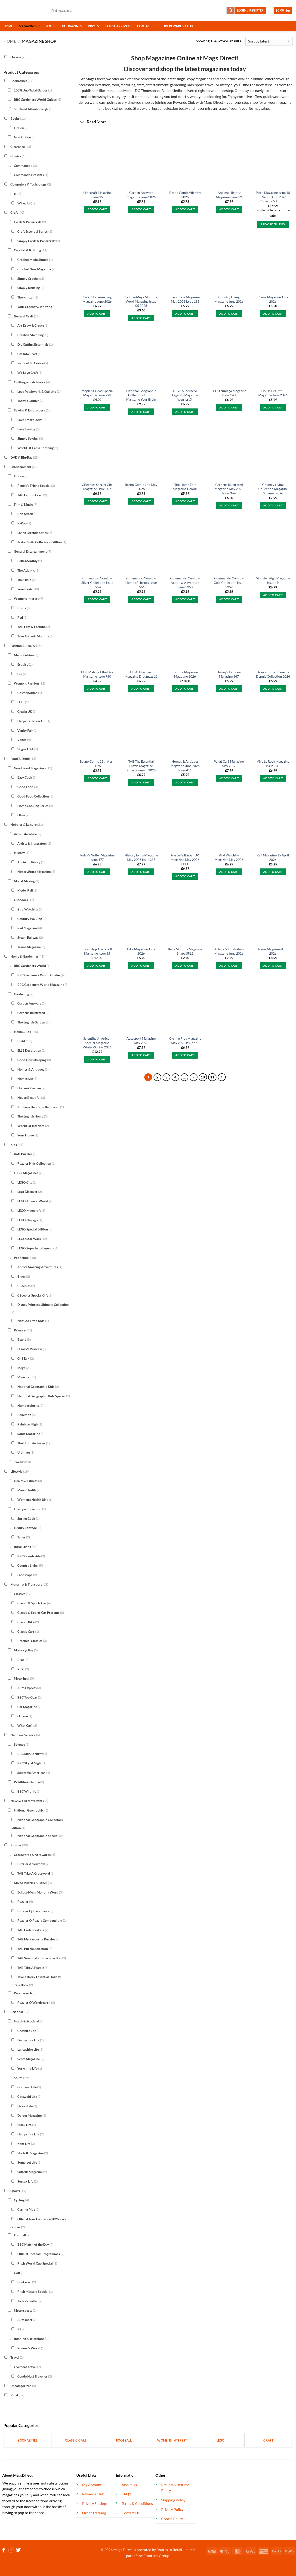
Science (21, 1744)
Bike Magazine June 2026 (141, 951)
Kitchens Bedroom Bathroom (40, 1107)
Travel (17, 2357)
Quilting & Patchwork (32, 382)
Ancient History (31, 862)
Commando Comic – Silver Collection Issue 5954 (97, 582)
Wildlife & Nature (29, 1782)
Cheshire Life (28, 2031)
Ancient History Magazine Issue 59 (229, 195)
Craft (17, 212)
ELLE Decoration (31, 1050)
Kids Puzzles (25, 1154)
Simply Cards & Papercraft (38, 241)
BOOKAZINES (72, 26)
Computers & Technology (30, 184)
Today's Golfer (29, 2301)
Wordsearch (25, 1993)
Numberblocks (30, 1405)
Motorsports (25, 2310)
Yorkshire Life (29, 2068)
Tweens (22, 1462)
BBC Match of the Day (35, 2244)
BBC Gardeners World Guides (37, 99)
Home (9, 41)
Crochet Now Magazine (36, 269)
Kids (16, 1144)
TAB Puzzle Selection (34, 1949)
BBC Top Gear (29, 1697)
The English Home (32, 1116)
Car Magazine (29, 1707)
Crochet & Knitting (30, 250)
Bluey (23, 1276)
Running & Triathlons (31, 2339)
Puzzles (19, 1845)
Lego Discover (29, 1192)
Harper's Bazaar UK (33, 721)
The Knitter (27, 297)
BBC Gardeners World (32, 966)
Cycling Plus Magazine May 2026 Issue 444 (185, 1040)
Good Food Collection (35, 796)
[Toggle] (81, 122)
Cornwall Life (29, 2087)
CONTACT (146, 26)
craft (140, 84)
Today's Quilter (30, 401)
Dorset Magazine (31, 2115)
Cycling (21, 2200)
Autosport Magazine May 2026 (141, 1040)
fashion (104, 84)
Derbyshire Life (30, 2040)
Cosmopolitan (29, 692)
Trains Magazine (31, 947)
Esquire (25, 664)
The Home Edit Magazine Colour (185, 487)
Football (22, 2235)
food (115, 84)
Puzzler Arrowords (33, 1864)
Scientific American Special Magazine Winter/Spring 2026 (97, 1042)
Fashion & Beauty (26, 646)
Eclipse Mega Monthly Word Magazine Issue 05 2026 (141, 301)
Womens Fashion (29, 683)
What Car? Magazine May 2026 (229, 763)
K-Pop (24, 523)
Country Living (30, 1565)
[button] (283, 10)
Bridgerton (27, 514)
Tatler (23, 1537)
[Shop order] (269, 41)
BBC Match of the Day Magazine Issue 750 (97, 674)
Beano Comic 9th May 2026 (185, 195)
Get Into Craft (29, 354)
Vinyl (17, 2395)
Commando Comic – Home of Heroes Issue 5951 (141, 582)
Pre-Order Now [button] (272, 224)
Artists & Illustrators (34, 843)
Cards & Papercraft (30, 222)
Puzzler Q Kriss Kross (35, 1911)
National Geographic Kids (38, 1386)
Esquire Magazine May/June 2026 (185, 674)
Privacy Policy (172, 2509)
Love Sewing (28, 429)
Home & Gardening (27, 956)
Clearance (20, 147)
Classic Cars (28, 1631)
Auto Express (29, 1688)
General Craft (27, 316)
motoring (127, 84)
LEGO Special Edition (34, 1229)
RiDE (23, 1669)
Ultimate (25, 1452)
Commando (25, 165)
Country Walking (31, 918)
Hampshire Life (30, 2134)
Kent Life (26, 2144)
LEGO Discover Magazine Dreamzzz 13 (141, 674)
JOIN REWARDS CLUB (177, 26)
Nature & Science (25, 1735)
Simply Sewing (30, 438)
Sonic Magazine (30, 1434)
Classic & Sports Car (34, 1603)
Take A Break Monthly (35, 636)
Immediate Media (119, 90)
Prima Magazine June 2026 (273, 299)
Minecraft (26, 1377)
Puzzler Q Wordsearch (36, 2002)
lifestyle (226, 84)
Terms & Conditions (137, 2503)
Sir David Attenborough (33, 109)
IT (17, 194)
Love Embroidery (31, 420)
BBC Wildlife (28, 1791)
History (21, 853)
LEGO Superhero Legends (37, 1248)
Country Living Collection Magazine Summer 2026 (273, 489)
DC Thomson (145, 90)
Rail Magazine (29, 928)
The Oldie (26, 580)
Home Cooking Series (35, 805)
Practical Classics (32, 1641)
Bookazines (21, 81)
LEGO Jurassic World (34, 1201)
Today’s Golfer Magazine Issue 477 (97, 857)
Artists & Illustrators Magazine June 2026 (229, 951)
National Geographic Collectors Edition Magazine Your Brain (141, 395)
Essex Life (26, 2125)
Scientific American (33, 1773)
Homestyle (27, 1079)
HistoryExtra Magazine (36, 872)
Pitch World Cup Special (37, 2263)
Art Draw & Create (32, 325)
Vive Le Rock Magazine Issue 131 (273, 763)
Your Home (27, 1135)
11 (212, 1077)
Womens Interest (28, 598)
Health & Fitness (28, 1481)
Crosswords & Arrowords (34, 1855)
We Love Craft (29, 373)
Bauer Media (171, 90)
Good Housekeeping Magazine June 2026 (97, 299)
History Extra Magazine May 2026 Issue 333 (141, 857)
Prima (24, 608)
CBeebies (26, 1286)
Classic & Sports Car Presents (40, 1612)
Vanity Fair (27, 730)
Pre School (25, 1257)
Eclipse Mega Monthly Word (40, 1892)
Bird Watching (30, 909)
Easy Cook (27, 777)
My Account (92, 2484)
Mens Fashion (26, 655)
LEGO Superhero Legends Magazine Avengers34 (185, 395)
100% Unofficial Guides (33, 90)
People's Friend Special (36, 485)
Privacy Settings (95, 2503)
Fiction (21, 128)
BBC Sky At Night (32, 1754)
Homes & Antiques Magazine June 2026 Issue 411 (185, 765)
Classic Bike (28, 1622)
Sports (18, 2191)
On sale (18, 57)
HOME (8, 26)
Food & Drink (23, 759)
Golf (19, 2273)
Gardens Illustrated (33, 1013)
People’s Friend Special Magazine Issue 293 (97, 393)
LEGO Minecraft (31, 1210)
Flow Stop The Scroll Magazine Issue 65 (97, 951)
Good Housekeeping (34, 1060)
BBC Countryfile (31, 1556)
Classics (22, 1594)
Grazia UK (27, 711)
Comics (18, 156)
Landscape (27, 1575)
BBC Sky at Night (31, 1763)
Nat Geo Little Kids (33, 1321)
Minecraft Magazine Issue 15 (97, 195)
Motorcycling (26, 1650)
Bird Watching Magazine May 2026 (229, 857)
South (21, 2078)
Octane (24, 1716)
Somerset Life (29, 2162)
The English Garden (33, 1022)
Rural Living (25, 1547)
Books (18, 118)
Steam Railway (30, 937)
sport (199, 84)
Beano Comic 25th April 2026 (97, 763)
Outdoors (24, 900)
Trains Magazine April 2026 (273, 951)
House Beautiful (31, 1097)
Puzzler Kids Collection (36, 1163)
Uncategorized (23, 2385)
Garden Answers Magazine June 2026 (141, 195)
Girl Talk (25, 1358)
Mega (23, 1368)
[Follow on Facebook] (3, 2550)
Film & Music (25, 504)
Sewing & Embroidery (32, 410)
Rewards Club (184, 102)
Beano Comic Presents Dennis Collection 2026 (273, 674)
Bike (22, 1660)
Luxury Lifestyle (27, 1528)
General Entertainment (32, 551)
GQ (22, 674)
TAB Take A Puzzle (32, 1968)
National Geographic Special (40, 1836)
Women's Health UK (34, 1499)
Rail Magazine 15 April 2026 (273, 857)
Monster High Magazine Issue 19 (273, 580)
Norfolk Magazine (32, 2153)
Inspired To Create (32, 363)
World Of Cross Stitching (37, 448)
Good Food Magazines (33, 768)
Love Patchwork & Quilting (39, 391)
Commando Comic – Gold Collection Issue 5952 (229, 582)
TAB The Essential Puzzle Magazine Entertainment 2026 (141, 765)
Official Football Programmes (40, 2254)
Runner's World (31, 2348)
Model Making (26, 881)
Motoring (24, 1678)
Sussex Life (27, 2181)
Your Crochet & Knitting (36, 307)
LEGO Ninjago (29, 1220)
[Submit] (230, 11)
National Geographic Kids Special (43, 1396)
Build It (24, 1041)
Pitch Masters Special (35, 2291)
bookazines (228, 78)
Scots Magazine (30, 2059)
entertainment (157, 84)
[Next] (222, 1077)
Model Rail (27, 890)
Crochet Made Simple (35, 260)
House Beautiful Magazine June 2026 (272, 393)
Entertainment (23, 467)
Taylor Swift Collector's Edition (41, 542)
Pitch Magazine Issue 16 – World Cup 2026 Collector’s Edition (273, 197)
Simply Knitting (30, 288)
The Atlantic (28, 570)
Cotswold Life (29, 2096)
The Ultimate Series (33, 1443)
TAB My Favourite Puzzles (38, 1939)
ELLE (23, 702)
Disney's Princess (31, 1349)
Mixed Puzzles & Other (33, 1883)
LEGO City (27, 1182)
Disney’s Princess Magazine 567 (228, 674)
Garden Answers (31, 1003)
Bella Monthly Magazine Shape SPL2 (185, 951)
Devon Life (27, 2106)
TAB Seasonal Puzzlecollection (41, 1958)
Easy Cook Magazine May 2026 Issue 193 (185, 299)
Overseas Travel (27, 2367)
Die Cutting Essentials (35, 344)
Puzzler (25, 1901)
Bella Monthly (29, 561)
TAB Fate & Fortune (33, 627)
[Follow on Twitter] (18, 2550)
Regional (19, 2012)
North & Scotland (28, 2021)
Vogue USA (27, 749)
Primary (23, 1330)
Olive (23, 815)
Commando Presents (31, 175)
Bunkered (26, 2282)
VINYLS (93, 26)
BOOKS (51, 26)
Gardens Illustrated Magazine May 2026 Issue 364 (229, 489)
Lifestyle (19, 1471)
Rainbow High (29, 1424)
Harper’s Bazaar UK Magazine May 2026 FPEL (185, 859)
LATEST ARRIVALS (118, 26)
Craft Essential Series (34, 231)
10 (203, 1077)
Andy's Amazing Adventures (39, 1267)
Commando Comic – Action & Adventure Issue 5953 (185, 582)
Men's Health (28, 1490)
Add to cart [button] (97, 209)
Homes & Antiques (33, 1069)
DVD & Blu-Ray (24, 457)
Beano (24, 1339)
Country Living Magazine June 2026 (229, 299)
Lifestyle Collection (30, 1509)
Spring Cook (28, 1518)
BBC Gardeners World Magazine (42, 985)
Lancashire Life (30, 2049)
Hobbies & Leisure (26, 824)
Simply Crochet (30, 278)
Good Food (27, 787)
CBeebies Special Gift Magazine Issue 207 (97, 487)
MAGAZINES (29, 26)
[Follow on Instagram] (11, 2550)
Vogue (24, 740)
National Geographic (31, 1810)
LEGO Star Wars (32, 1239)
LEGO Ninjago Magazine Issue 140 (229, 393)
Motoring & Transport (29, 1584)
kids (190, 84)
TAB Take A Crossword (35, 1873)
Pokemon (26, 1415)
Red (22, 617)
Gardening (23, 994)
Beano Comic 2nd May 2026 (141, 487)
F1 (21, 2329)
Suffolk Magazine (32, 2172)
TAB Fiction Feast (32, 495)
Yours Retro (28, 589)
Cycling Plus (28, 2209)
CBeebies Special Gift (34, 1295)
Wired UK (26, 203)
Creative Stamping (32, 335)
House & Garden (31, 1088)
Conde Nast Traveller (34, 2376)
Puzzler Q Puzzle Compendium (42, 1920)
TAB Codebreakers (33, 1930)
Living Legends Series (34, 533)
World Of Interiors (33, 1126)
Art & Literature (27, 834)
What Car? (27, 1725)
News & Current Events (29, 1801)
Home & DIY (26, 1031)
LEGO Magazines (29, 1173)
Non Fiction (24, 137)
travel (209, 84)
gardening (178, 84)
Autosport (27, 2320)
